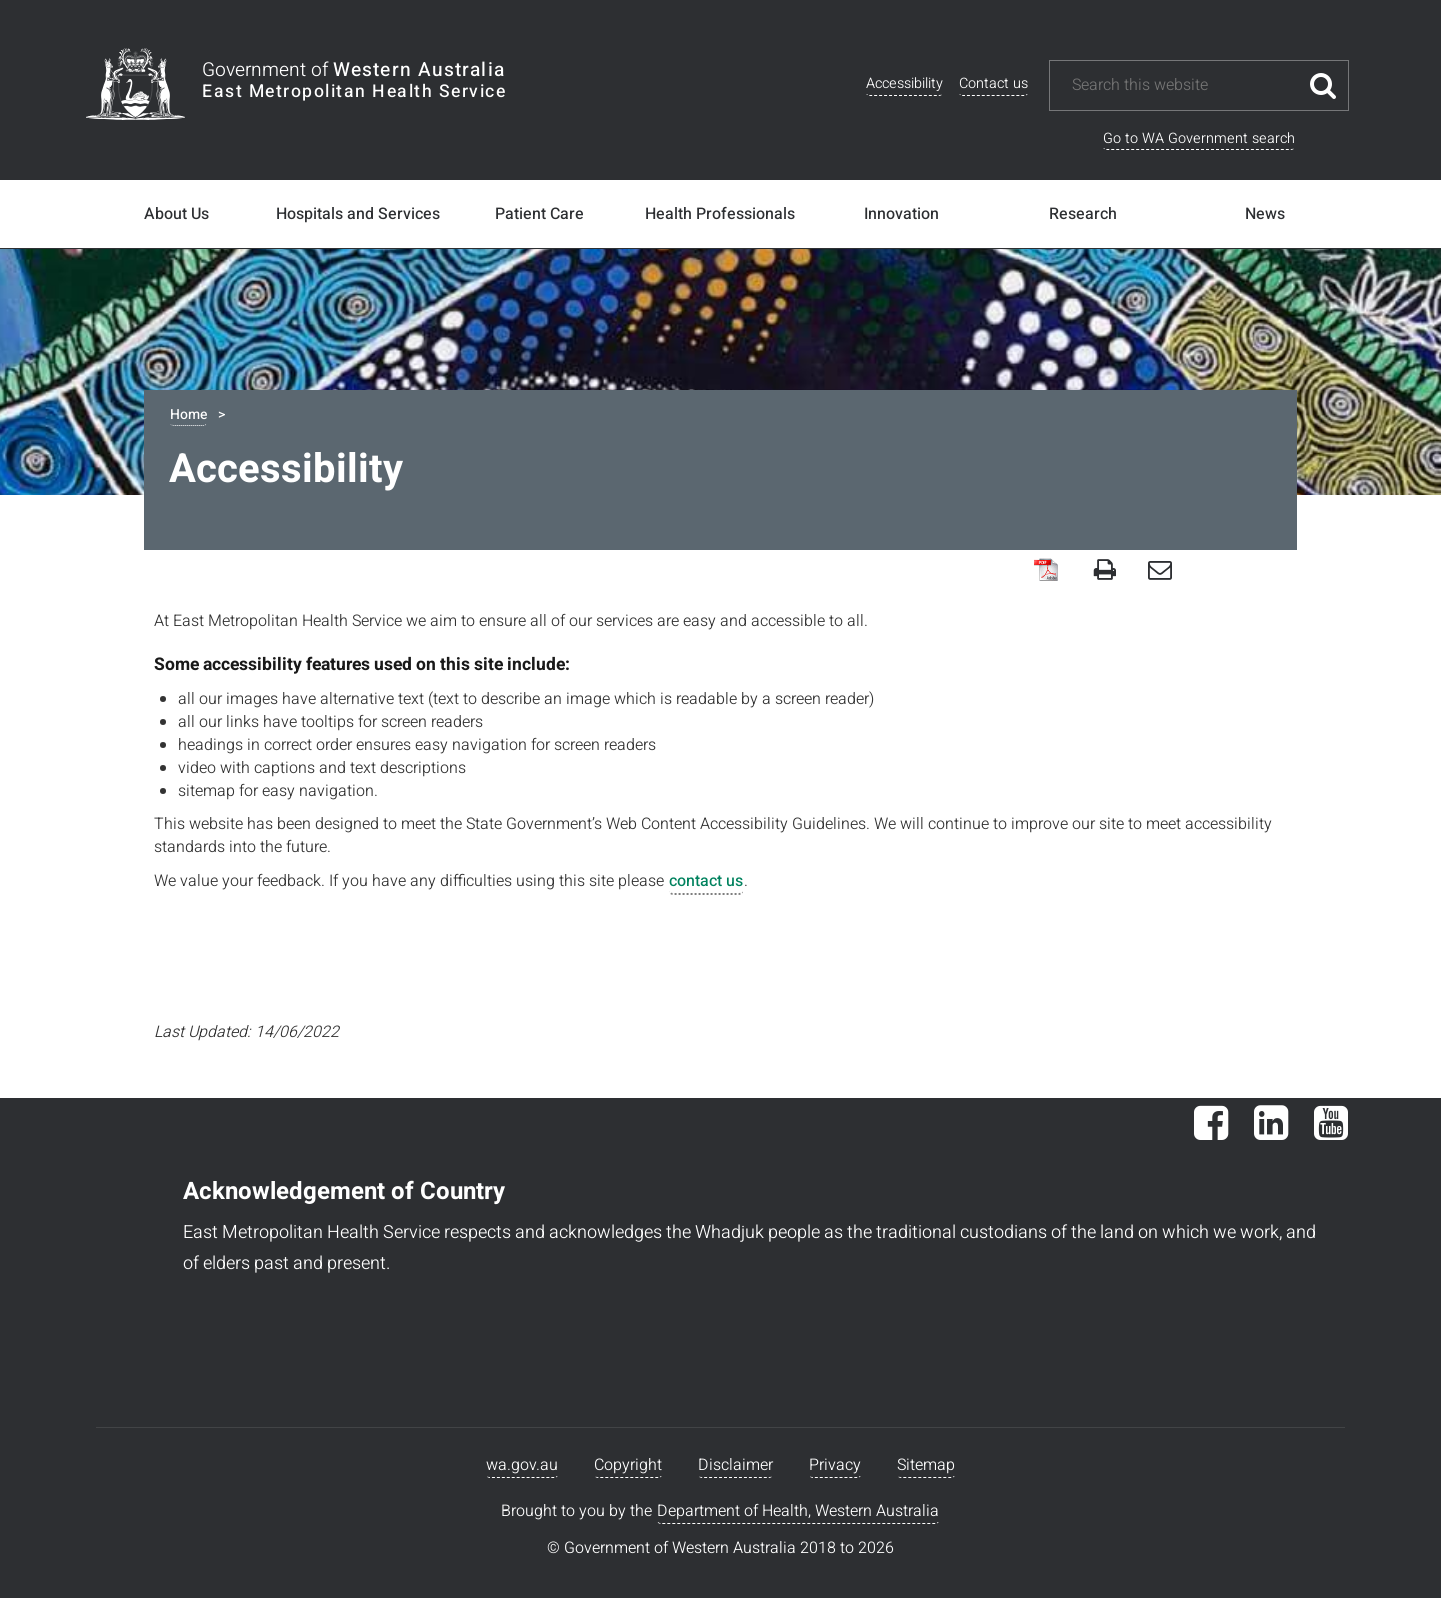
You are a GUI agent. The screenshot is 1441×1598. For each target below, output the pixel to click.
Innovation (901, 214)
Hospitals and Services (358, 214)
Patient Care (539, 214)
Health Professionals (720, 214)
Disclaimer (735, 1465)
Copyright (628, 1465)
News (1265, 214)
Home (188, 414)
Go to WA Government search (1199, 138)
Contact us (993, 83)
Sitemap (926, 1465)
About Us (176, 214)
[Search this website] (1184, 85)
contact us (706, 881)
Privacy (835, 1465)
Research (1083, 214)
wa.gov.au (522, 1465)
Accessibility (904, 83)
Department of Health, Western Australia (798, 1511)
